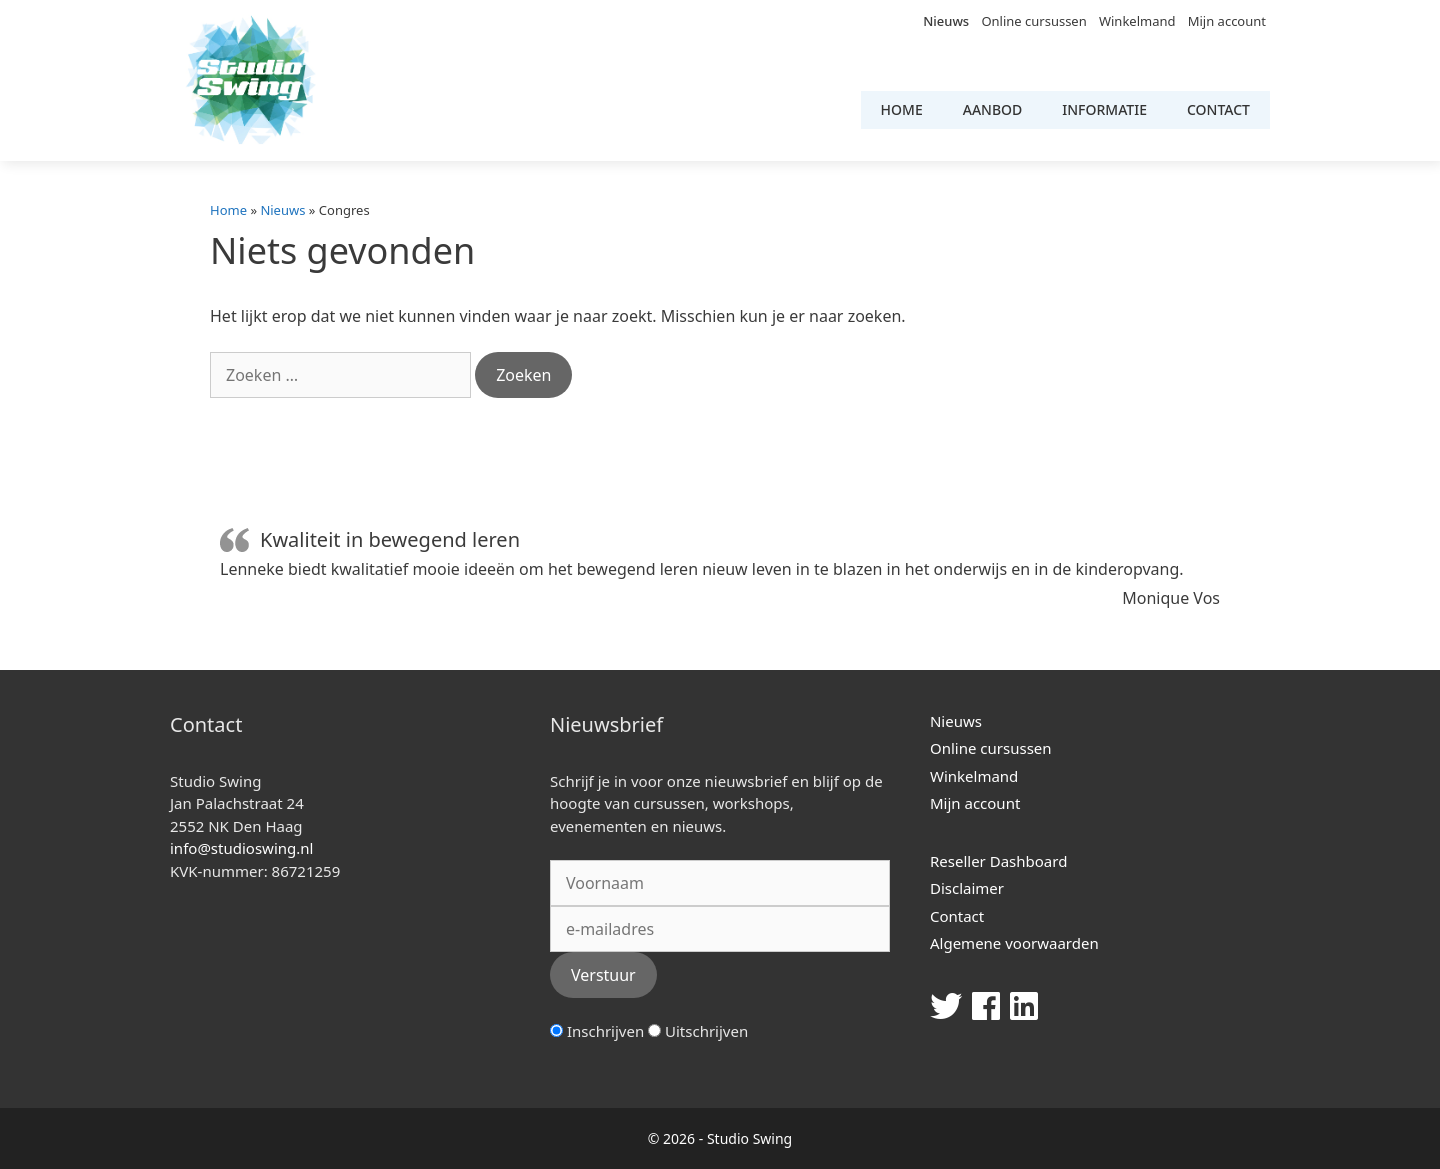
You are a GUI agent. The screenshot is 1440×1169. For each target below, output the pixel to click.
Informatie (1104, 109)
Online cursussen (1033, 21)
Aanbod (993, 109)
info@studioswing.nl (241, 848)
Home (902, 109)
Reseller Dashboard (998, 861)
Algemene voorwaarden (1014, 943)
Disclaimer (967, 888)
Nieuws (946, 21)
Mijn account (1227, 21)
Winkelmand (1137, 21)
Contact (1218, 109)
